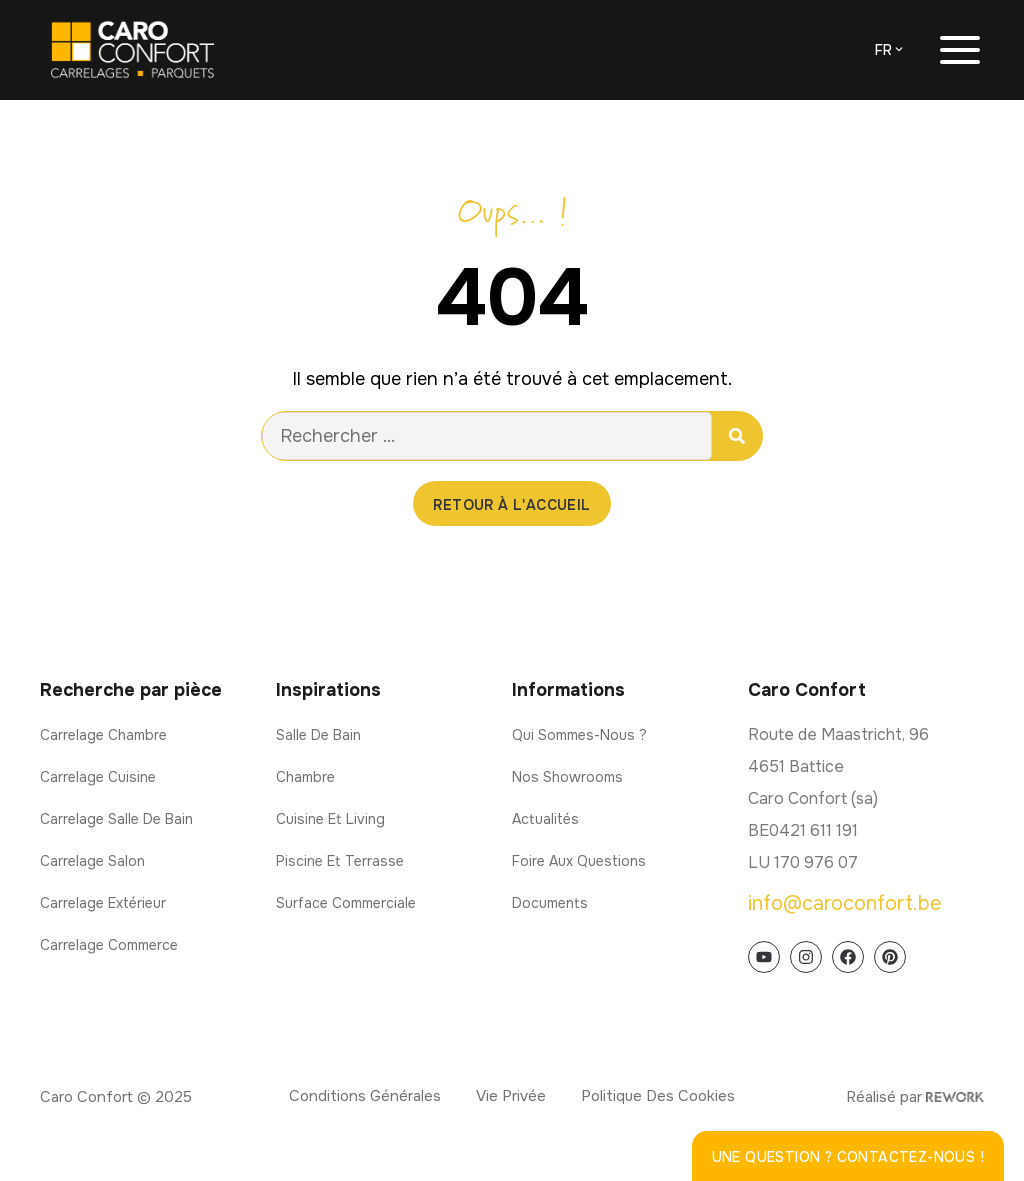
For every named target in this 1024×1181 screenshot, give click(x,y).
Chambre (305, 777)
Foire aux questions (579, 861)
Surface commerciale (346, 903)
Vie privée (511, 1096)
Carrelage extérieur (103, 903)
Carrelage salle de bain (116, 819)
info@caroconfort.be (845, 903)
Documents (550, 903)
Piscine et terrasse (340, 861)
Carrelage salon (92, 861)
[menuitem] (890, 50)
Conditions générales (365, 1096)
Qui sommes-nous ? (579, 735)
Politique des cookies (658, 1096)
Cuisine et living (330, 819)
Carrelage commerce (109, 945)
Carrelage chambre (103, 735)
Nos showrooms (567, 777)
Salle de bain (318, 735)
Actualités (545, 819)
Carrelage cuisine (98, 777)
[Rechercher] (737, 436)
